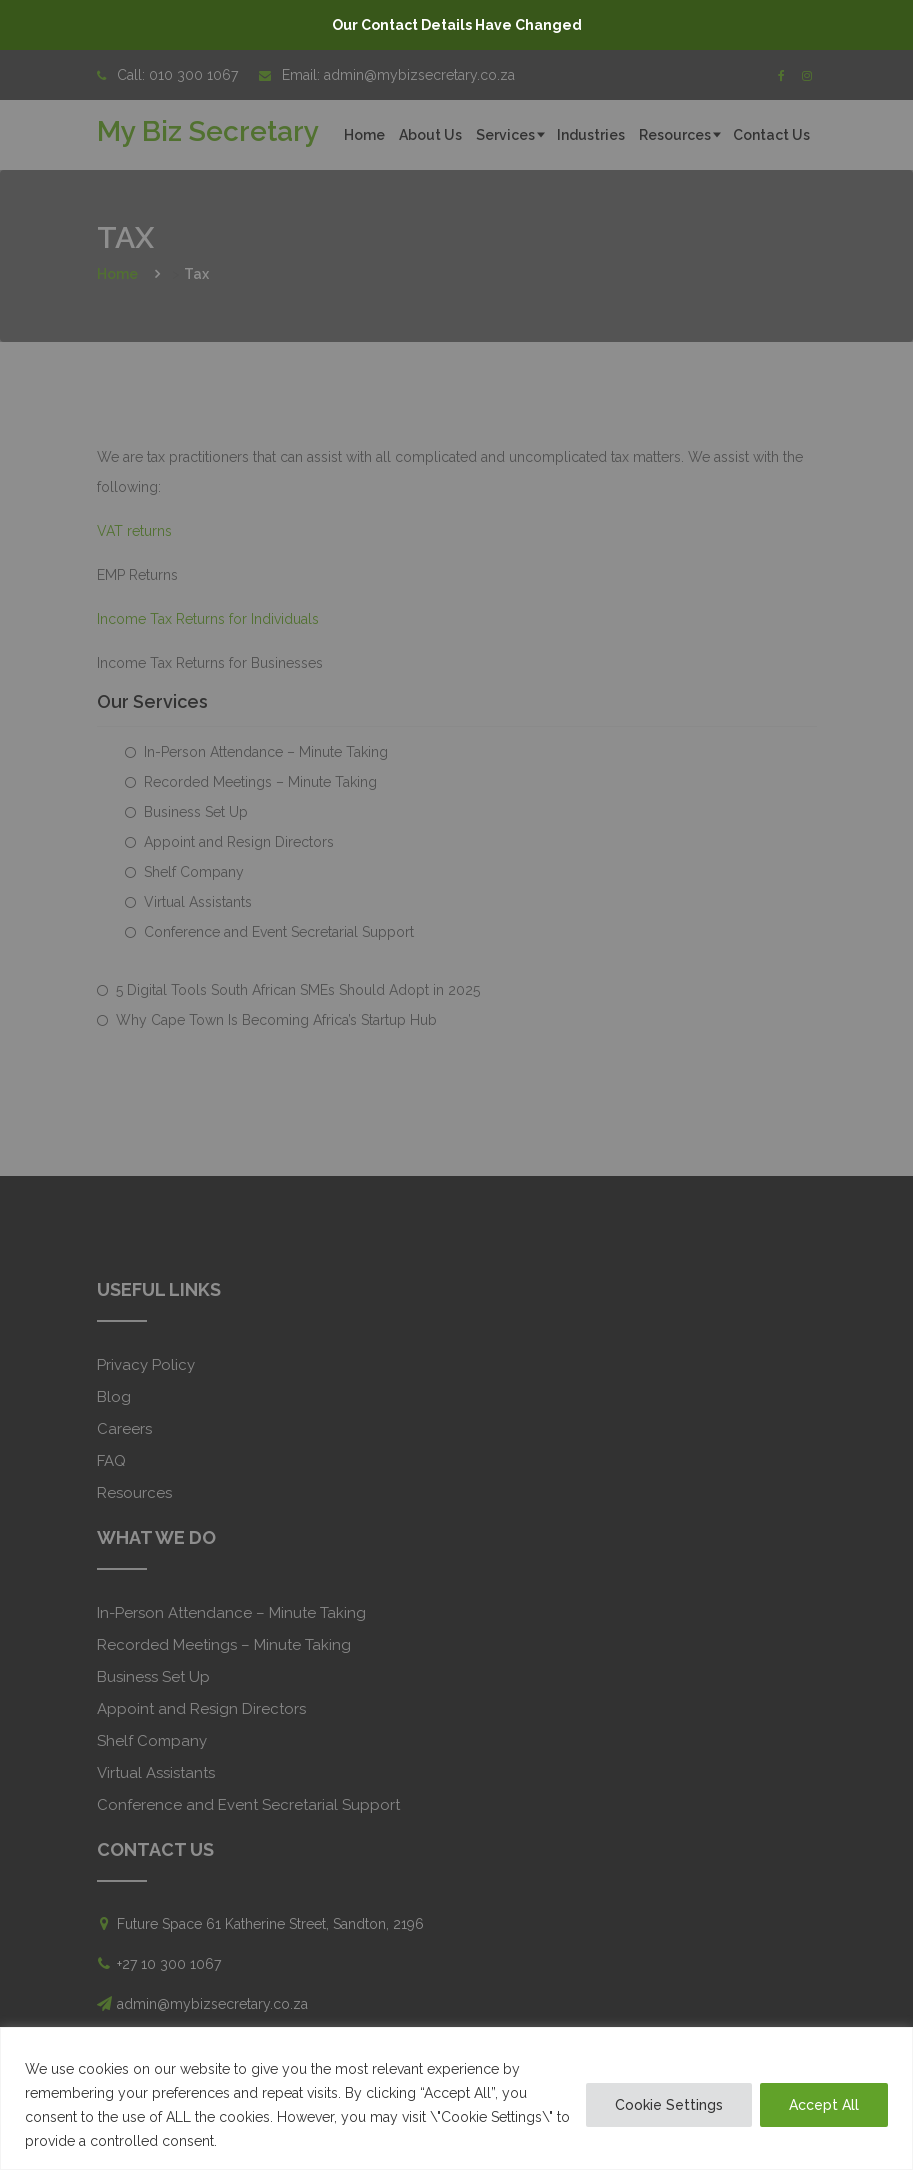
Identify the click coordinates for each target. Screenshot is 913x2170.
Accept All (824, 2105)
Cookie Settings (669, 2105)
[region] (456, 2098)
